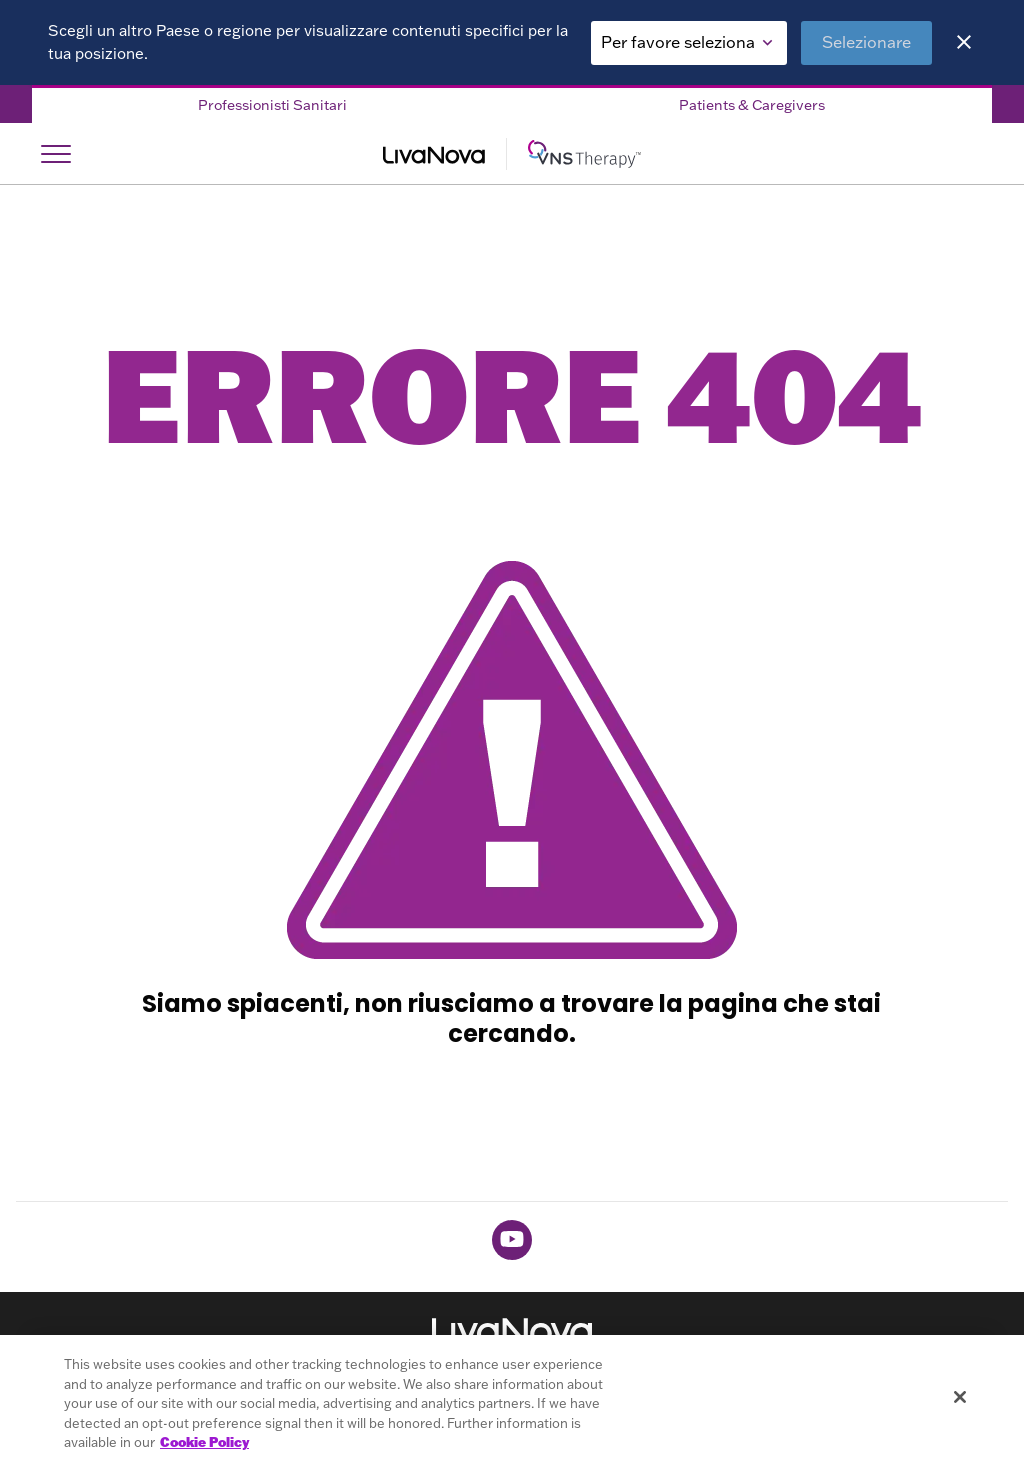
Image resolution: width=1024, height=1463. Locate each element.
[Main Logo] (512, 154)
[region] (512, 1399)
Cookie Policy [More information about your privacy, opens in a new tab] (204, 1442)
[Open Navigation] (56, 154)
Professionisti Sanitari (272, 105)
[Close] (964, 42)
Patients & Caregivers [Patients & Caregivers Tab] (752, 105)
